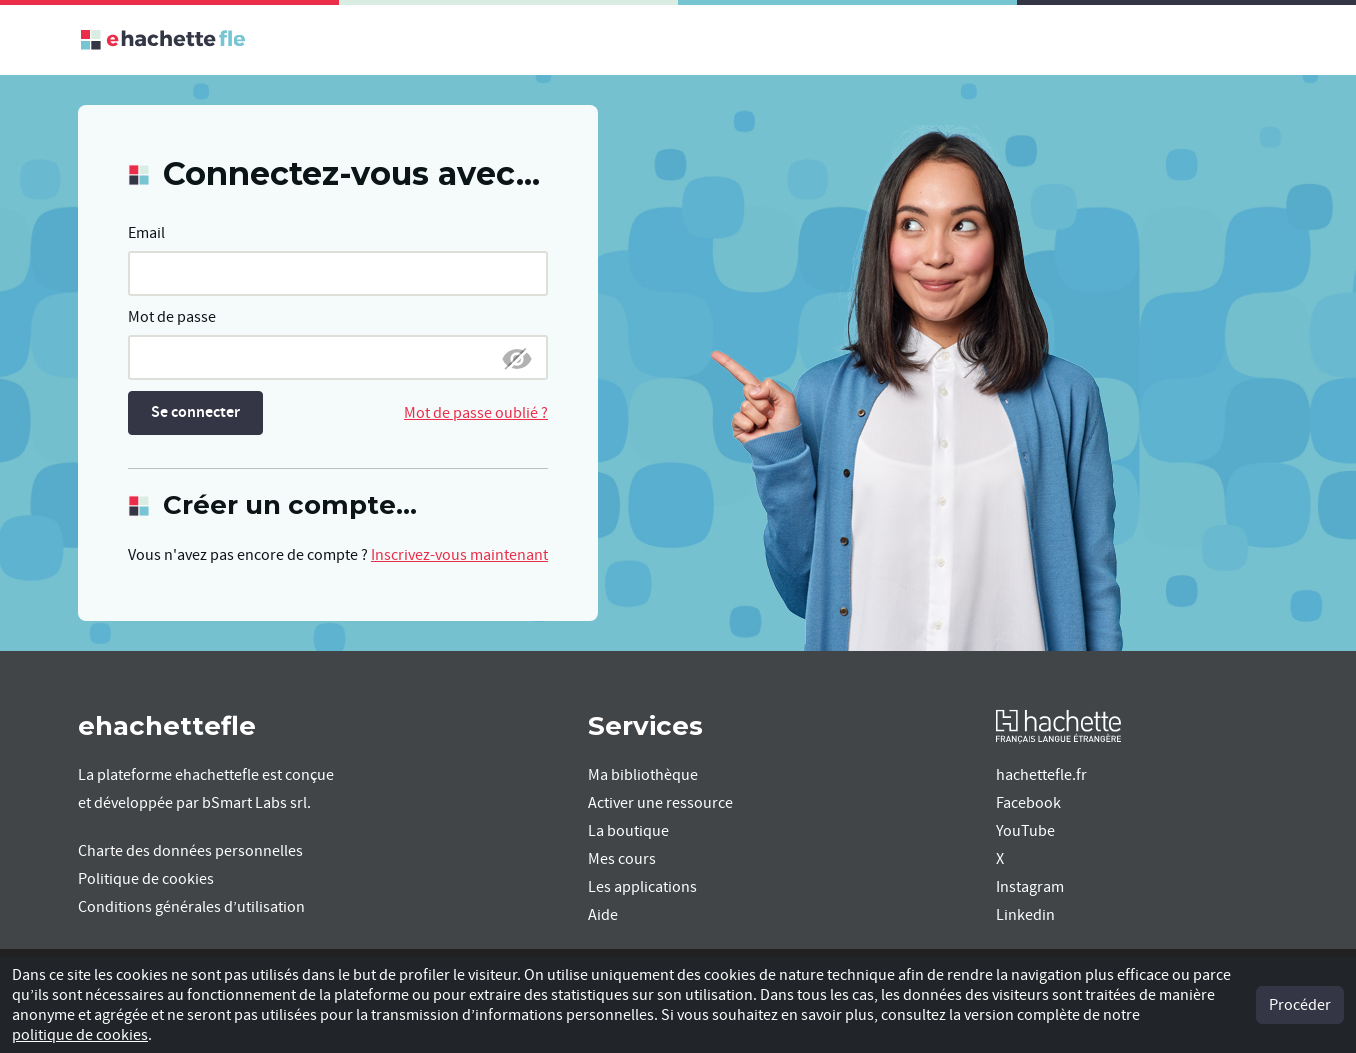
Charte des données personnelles (190, 851)
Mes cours (622, 859)
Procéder (1300, 1005)
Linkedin (1025, 915)
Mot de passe (172, 317)
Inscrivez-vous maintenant (459, 555)
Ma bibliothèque (643, 775)
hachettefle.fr (1041, 775)
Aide (603, 915)
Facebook (1028, 803)
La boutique (628, 831)
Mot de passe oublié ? (476, 413)
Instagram (1030, 887)
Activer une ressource (660, 803)
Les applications (642, 887)
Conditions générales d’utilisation (191, 907)
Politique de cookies (146, 879)
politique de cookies (80, 1035)
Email (146, 233)
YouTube (1025, 831)
